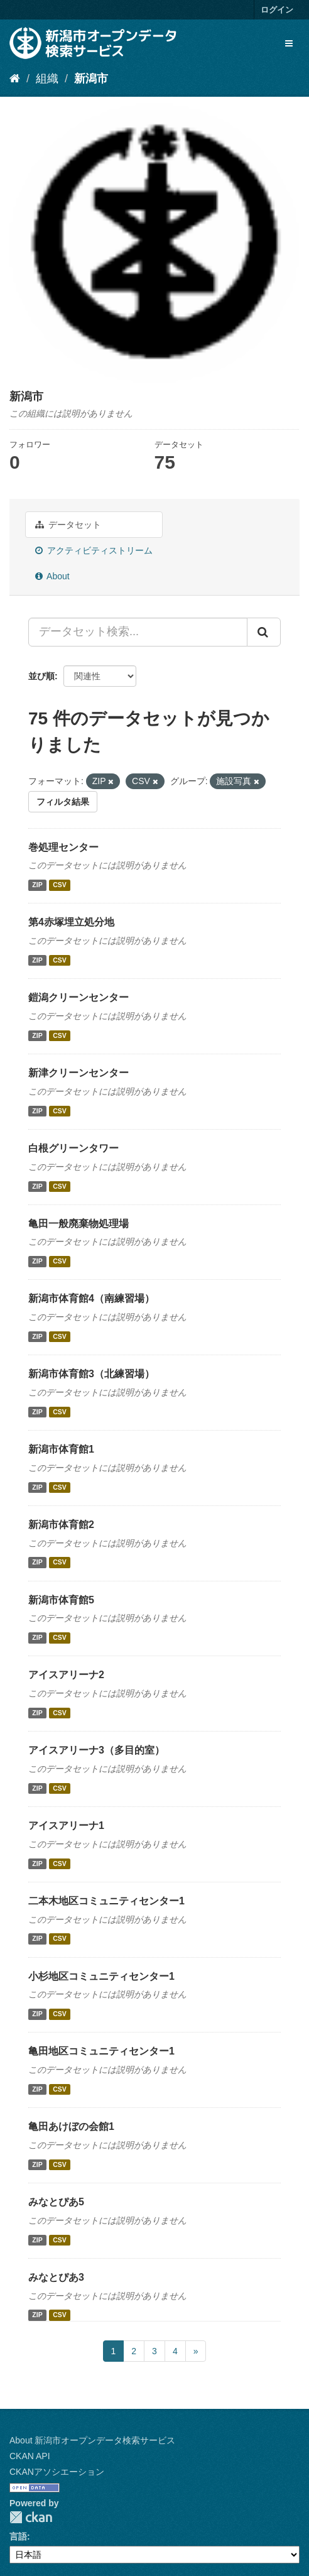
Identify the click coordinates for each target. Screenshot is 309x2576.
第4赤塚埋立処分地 (71, 922)
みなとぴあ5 (56, 2202)
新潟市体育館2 (61, 1524)
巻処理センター (63, 847)
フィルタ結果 (62, 802)
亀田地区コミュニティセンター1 (101, 2051)
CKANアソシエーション (56, 2472)
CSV (60, 884)
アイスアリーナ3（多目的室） (96, 1750)
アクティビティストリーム (94, 550)
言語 (18, 2536)
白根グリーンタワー (73, 1148)
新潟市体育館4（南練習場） (91, 1298)
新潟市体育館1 (61, 1449)
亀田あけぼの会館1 (71, 2126)
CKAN (30, 2517)
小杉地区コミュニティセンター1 (101, 1976)
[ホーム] (14, 78)
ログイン (277, 9)
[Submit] (264, 632)
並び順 (41, 676)
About (52, 576)
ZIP (37, 884)
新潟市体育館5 (61, 1600)
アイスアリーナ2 (66, 1674)
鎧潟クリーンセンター (78, 997)
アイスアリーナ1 (66, 1825)
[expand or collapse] (289, 43)
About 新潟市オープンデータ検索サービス (92, 2440)
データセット (68, 525)
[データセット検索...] (137, 632)
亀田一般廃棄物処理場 (78, 1223)
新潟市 (91, 78)
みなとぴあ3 (56, 2277)
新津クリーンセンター (78, 1072)
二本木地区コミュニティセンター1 (106, 1901)
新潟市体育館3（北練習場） (91, 1373)
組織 (47, 78)
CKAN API (29, 2456)
